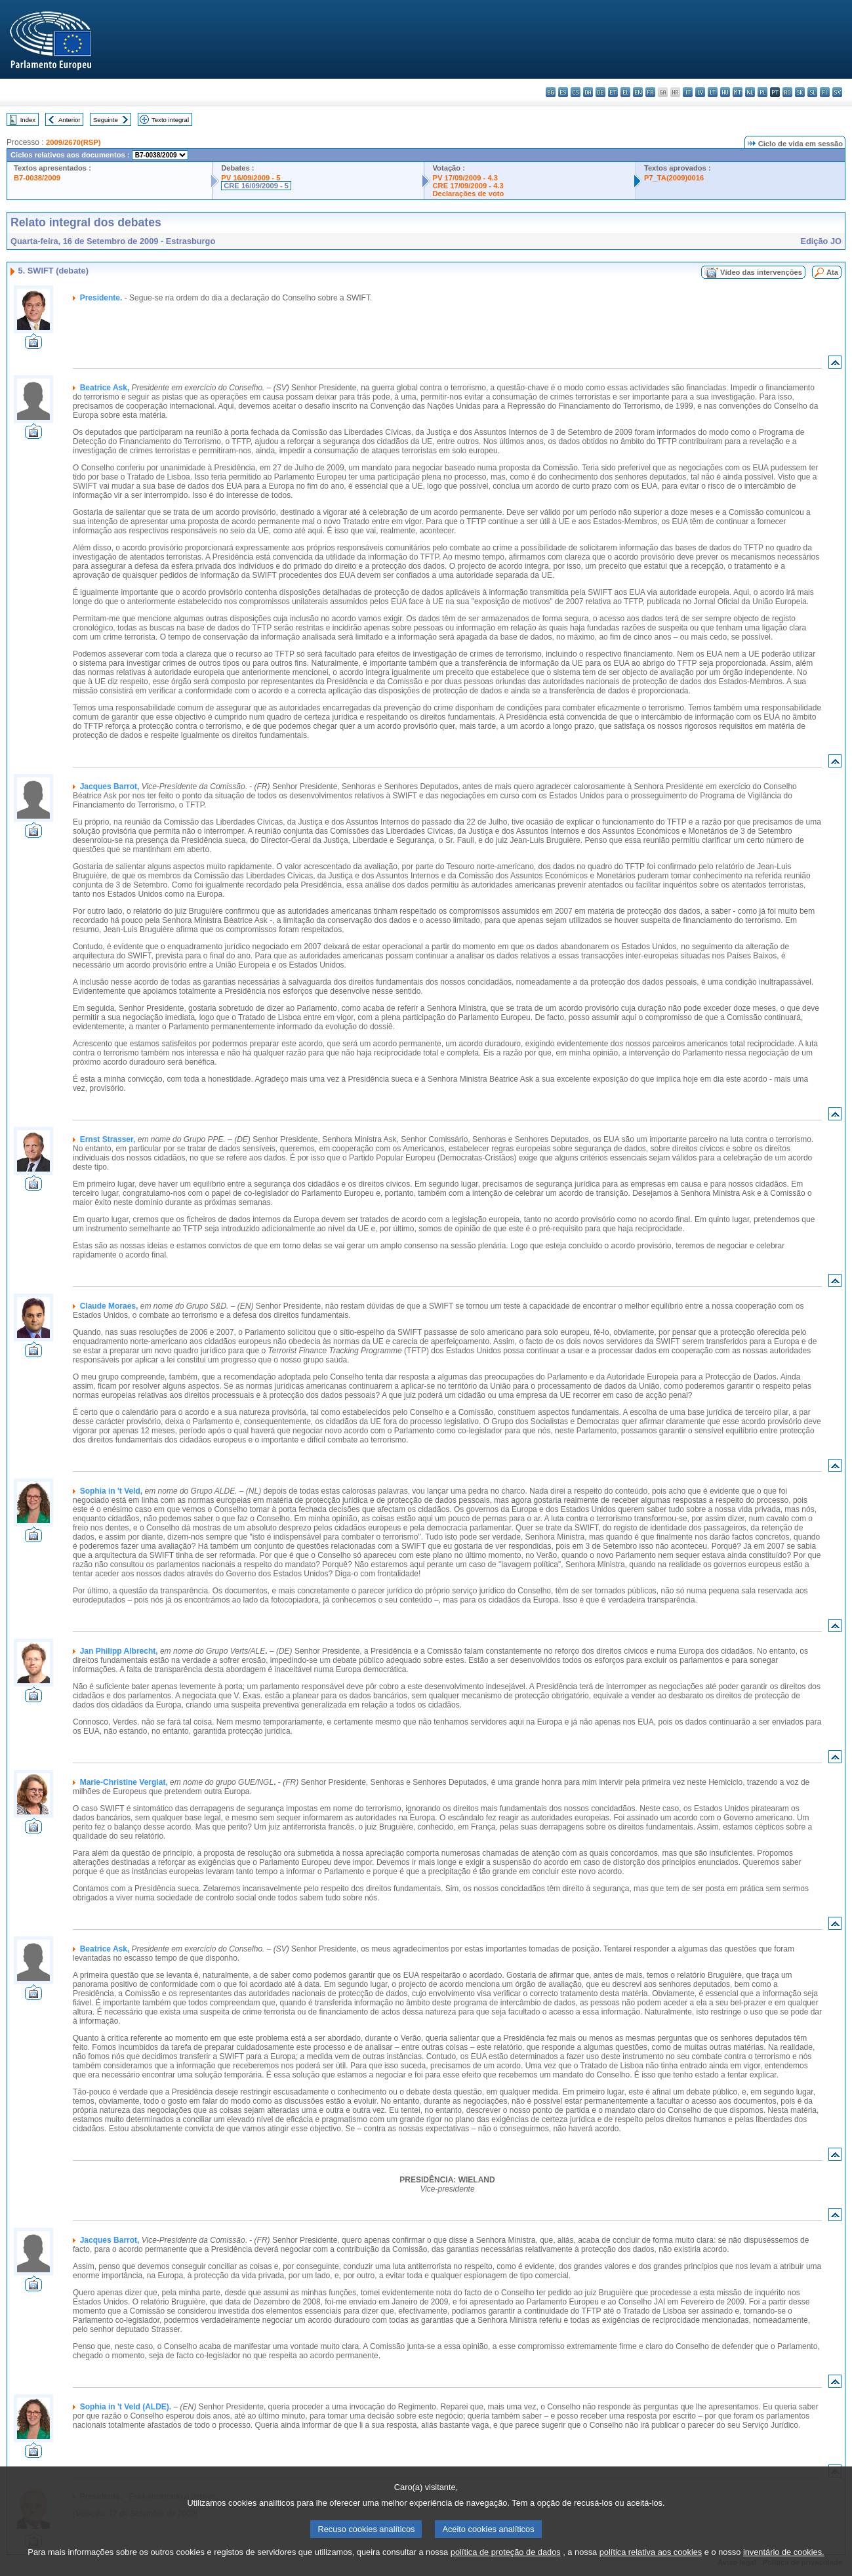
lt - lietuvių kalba (713, 92)
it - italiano (688, 92)
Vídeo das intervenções (761, 272)
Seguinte (105, 119)
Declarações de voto (468, 193)
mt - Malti (737, 92)
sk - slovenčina (800, 92)
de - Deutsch (600, 92)
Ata (832, 272)
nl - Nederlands (750, 92)
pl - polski (762, 92)
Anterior (69, 119)
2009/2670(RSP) (73, 142)
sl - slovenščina (812, 92)
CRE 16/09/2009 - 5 (256, 186)
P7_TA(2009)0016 (674, 178)
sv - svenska (837, 92)
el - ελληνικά (625, 92)
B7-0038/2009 (37, 178)
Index (27, 119)
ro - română (787, 92)
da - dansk (588, 92)
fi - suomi (825, 92)
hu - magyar (725, 92)
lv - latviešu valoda (700, 92)
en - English (638, 92)
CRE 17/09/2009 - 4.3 (467, 186)
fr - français (650, 92)
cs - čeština (575, 92)
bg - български (551, 92)
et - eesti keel (613, 92)
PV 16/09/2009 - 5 (250, 178)
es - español (563, 92)
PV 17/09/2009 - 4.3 (465, 178)
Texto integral (170, 119)
